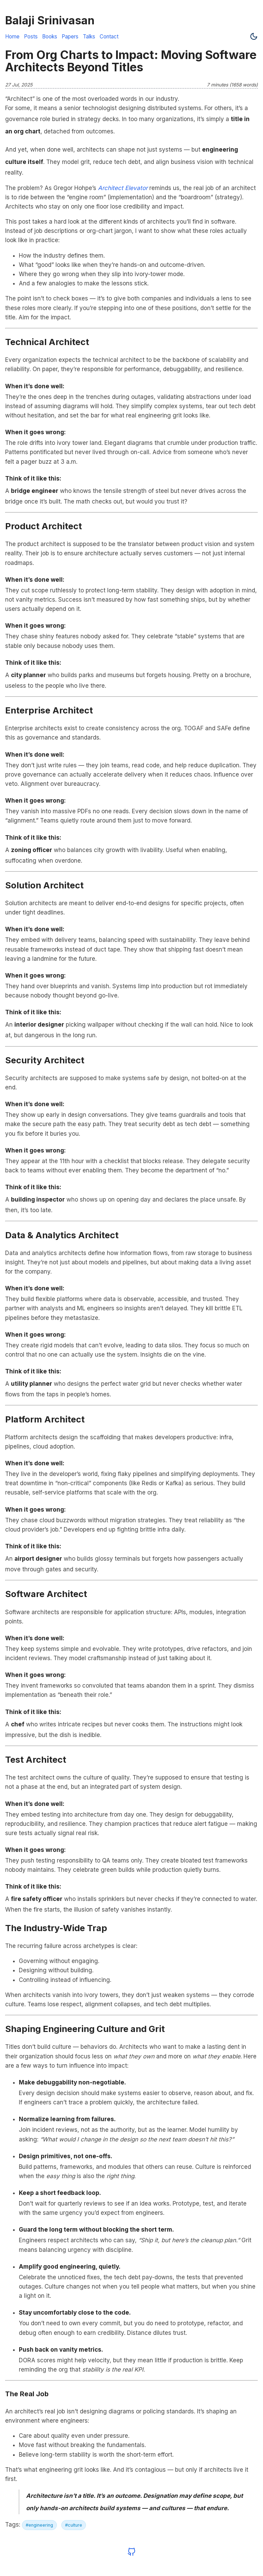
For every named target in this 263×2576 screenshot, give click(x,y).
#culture (73, 2525)
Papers (70, 36)
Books (49, 36)
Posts (31, 36)
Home (12, 36)
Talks (89, 36)
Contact (109, 36)
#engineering (39, 2525)
